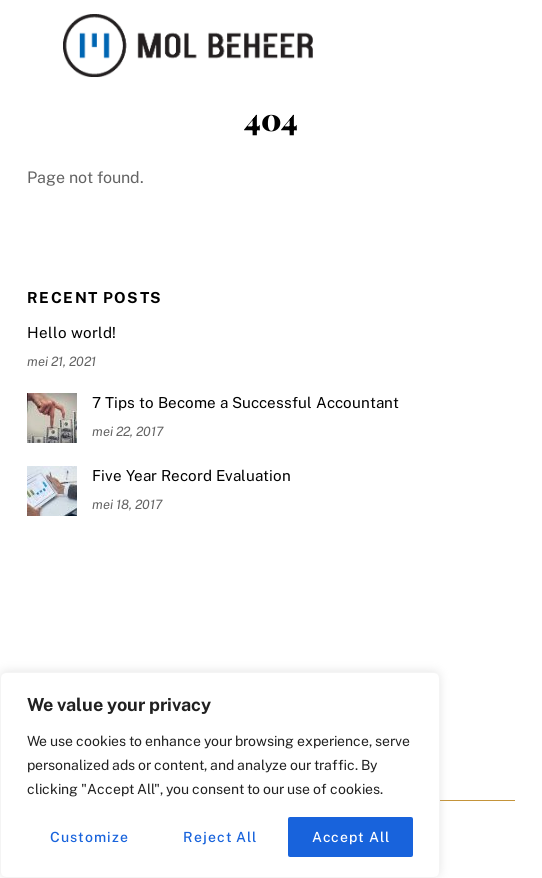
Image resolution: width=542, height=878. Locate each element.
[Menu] (495, 27)
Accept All (351, 837)
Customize (89, 837)
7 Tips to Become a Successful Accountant (245, 402)
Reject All (220, 837)
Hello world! (71, 332)
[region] (220, 775)
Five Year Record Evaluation (191, 475)
